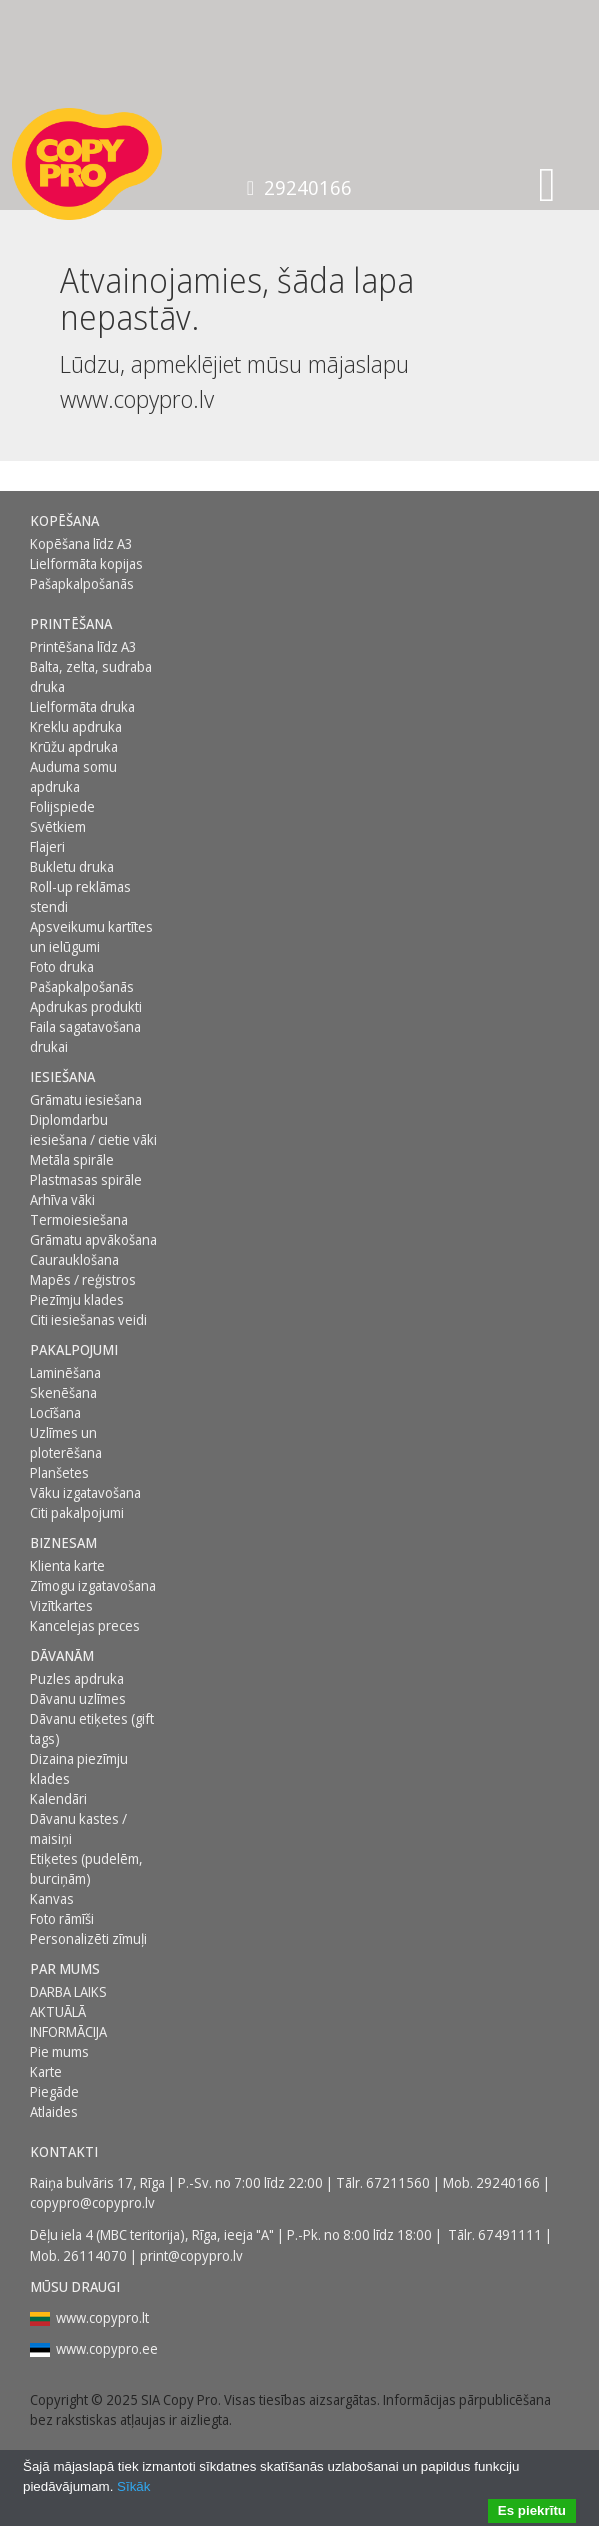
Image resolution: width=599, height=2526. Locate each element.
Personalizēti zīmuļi (88, 1938)
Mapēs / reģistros (83, 1279)
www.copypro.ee (107, 2348)
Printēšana (71, 623)
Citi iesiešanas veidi (88, 1319)
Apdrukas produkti (86, 1006)
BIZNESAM (63, 1542)
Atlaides (54, 2111)
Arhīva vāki (62, 1199)
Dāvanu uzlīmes (78, 1698)
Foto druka (62, 966)
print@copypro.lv (191, 2255)
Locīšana (55, 1412)
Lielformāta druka (82, 706)
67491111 (510, 2234)
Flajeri (47, 846)
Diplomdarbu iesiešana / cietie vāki (93, 1129)
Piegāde (54, 2091)
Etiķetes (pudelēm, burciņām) (86, 1868)
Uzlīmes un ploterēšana (66, 1442)
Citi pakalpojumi (77, 1512)
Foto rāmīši (62, 1918)
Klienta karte (67, 1565)
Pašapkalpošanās (82, 583)
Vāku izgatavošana (85, 1492)
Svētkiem (58, 826)
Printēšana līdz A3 (83, 646)
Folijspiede (62, 806)
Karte (46, 2071)
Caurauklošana (74, 1259)
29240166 (299, 187)
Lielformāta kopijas (86, 563)
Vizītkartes (61, 1605)
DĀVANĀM (62, 1655)
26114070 (95, 2255)
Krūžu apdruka (74, 746)
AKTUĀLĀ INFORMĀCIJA (68, 2021)
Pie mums (59, 2051)
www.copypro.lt (102, 2317)
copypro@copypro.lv (92, 2202)
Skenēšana (63, 1392)
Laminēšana (65, 1372)
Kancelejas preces (85, 1625)
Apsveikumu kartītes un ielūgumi (91, 936)
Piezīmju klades (77, 1299)
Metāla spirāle (72, 1159)
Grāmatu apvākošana (93, 1239)
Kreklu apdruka (76, 726)
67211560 (398, 2182)
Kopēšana (64, 520)
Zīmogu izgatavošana (93, 1585)
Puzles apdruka (77, 1678)
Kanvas (52, 1898)
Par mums (65, 1968)
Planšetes (59, 1472)
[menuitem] (97, 521)
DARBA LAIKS (68, 1991)
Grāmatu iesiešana (86, 1099)
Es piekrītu (532, 2510)
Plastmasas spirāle (86, 1179)
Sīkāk (133, 2486)
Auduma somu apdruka (73, 776)
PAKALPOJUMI (74, 1349)
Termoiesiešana (79, 1219)
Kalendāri (58, 1798)
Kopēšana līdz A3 (81, 543)
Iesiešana (62, 1076)
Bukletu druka (72, 866)
